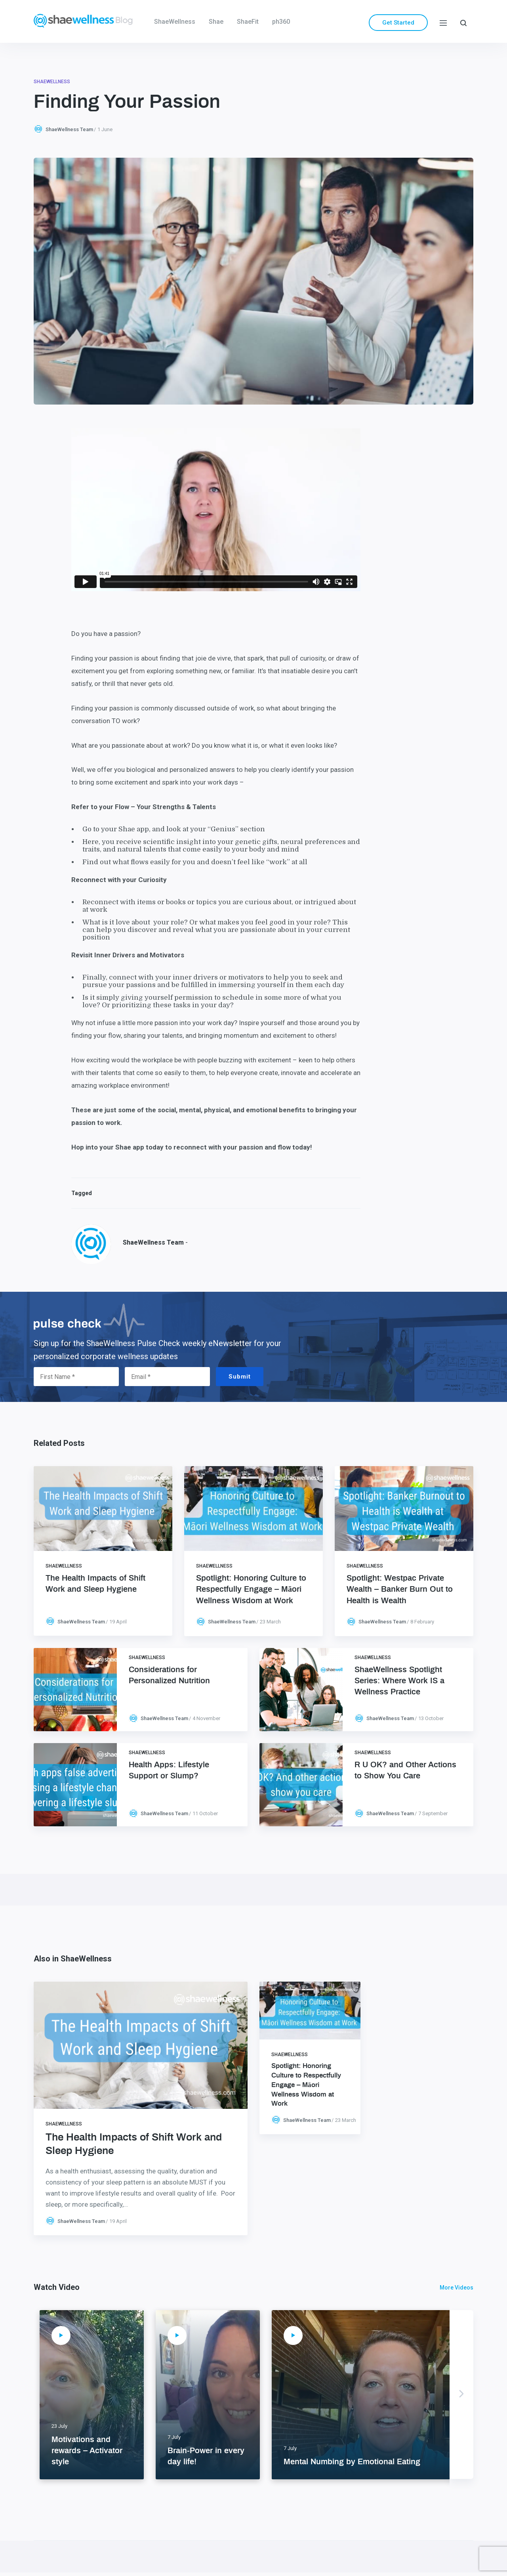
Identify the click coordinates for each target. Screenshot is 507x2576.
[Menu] (443, 22)
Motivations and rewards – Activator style (86, 2451)
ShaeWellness (174, 21)
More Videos (456, 2287)
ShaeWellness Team (69, 129)
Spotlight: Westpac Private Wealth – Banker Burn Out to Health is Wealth (400, 1589)
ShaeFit (248, 21)
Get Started (398, 22)
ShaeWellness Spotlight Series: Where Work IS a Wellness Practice (399, 1681)
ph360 (281, 21)
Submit (240, 1376)
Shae (216, 21)
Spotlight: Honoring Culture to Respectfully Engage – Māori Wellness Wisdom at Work (251, 1589)
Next (461, 2394)
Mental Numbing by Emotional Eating (352, 2462)
